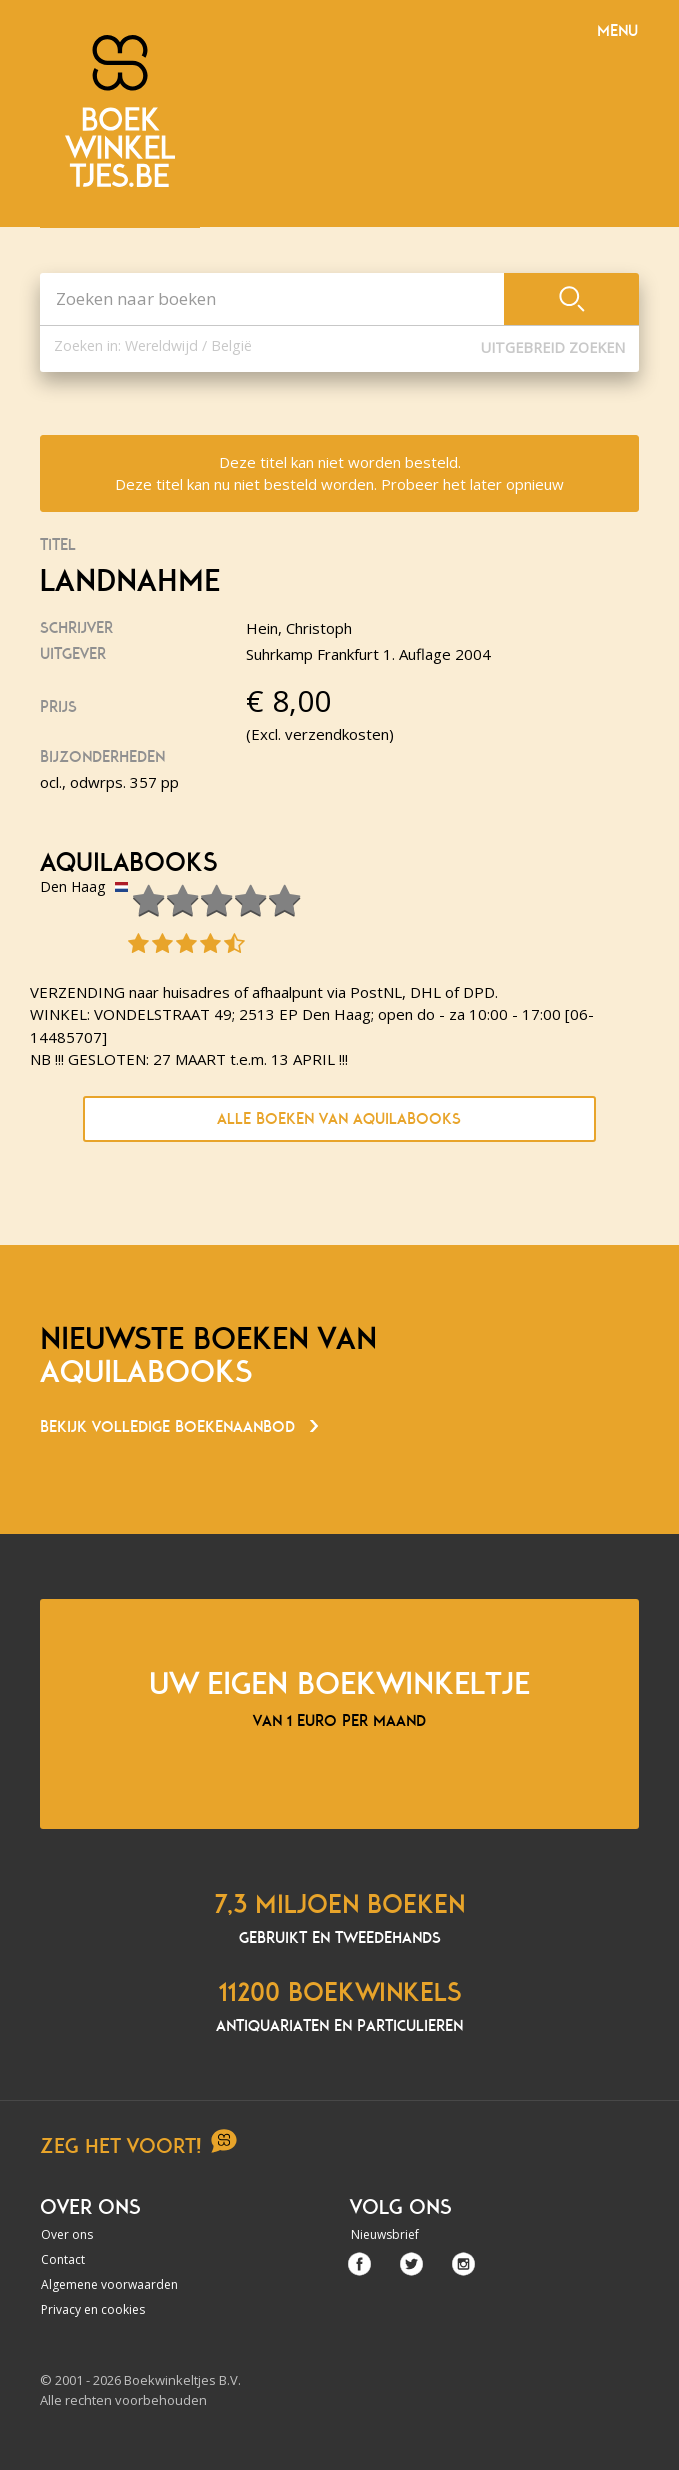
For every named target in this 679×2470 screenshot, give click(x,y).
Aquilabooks (128, 863)
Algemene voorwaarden (109, 2284)
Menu (617, 31)
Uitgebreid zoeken (553, 347)
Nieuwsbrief (385, 2234)
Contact (63, 2259)
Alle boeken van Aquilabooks (339, 1119)
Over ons (67, 2234)
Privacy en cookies (93, 2309)
